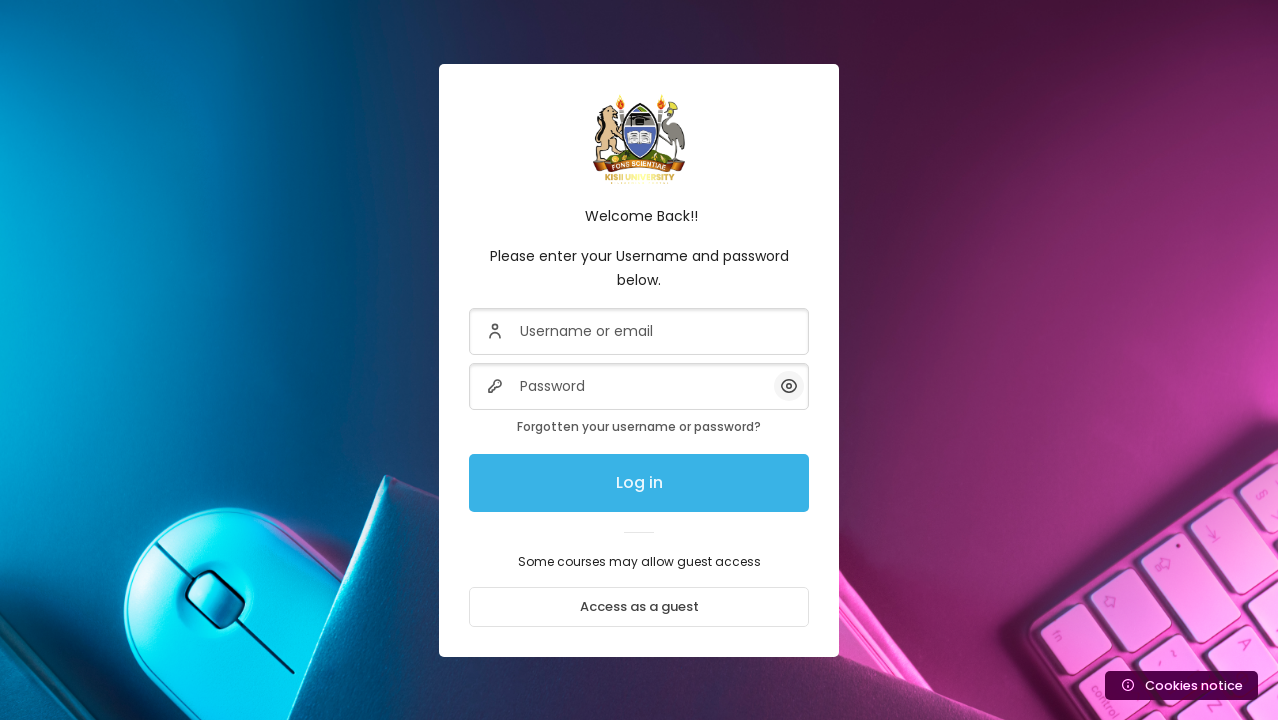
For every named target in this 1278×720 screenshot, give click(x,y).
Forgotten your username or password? (639, 426)
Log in (639, 482)
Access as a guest (639, 606)
